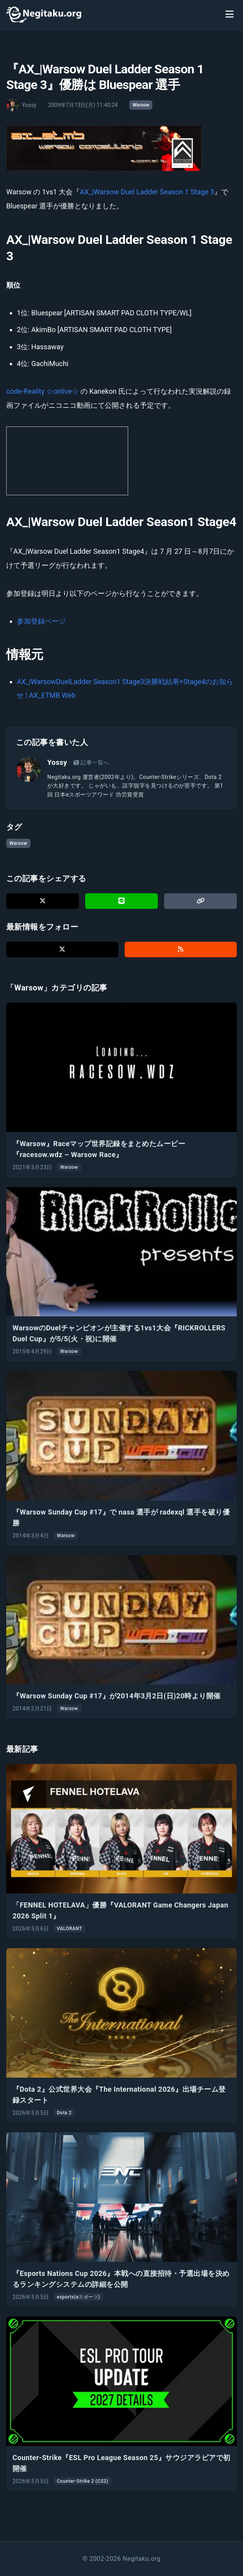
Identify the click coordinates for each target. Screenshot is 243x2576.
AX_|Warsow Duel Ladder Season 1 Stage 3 (147, 192)
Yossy (57, 762)
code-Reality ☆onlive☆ (42, 391)
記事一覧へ (91, 762)
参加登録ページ (41, 621)
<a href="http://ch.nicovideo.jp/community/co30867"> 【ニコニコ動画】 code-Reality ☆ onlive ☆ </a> (67, 461)
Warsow (140, 105)
